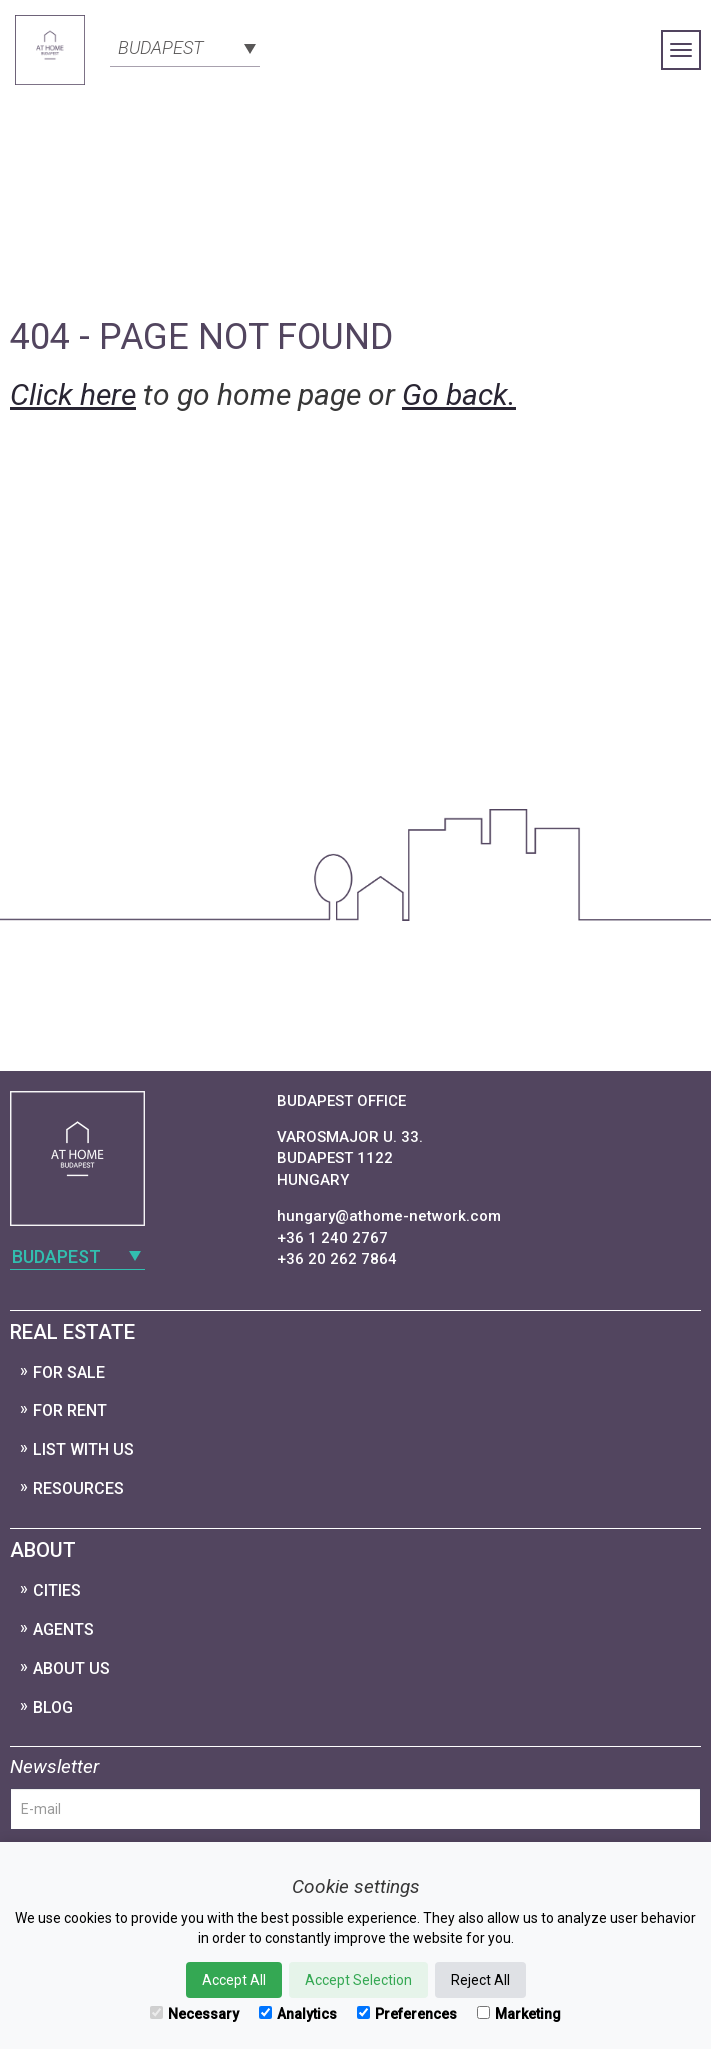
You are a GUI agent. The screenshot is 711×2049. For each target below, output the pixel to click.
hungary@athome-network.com (389, 1216)
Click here (73, 394)
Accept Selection (358, 1980)
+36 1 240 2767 (332, 1238)
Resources (78, 1488)
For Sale (69, 1372)
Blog (53, 1707)
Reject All (480, 1980)
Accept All (234, 1980)
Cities (57, 1590)
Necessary (194, 2014)
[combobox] (185, 46)
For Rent (70, 1410)
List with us (83, 1449)
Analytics (298, 2014)
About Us (71, 1668)
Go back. (459, 394)
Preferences (407, 2014)
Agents (63, 1629)
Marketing (519, 2014)
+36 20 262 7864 (337, 1259)
